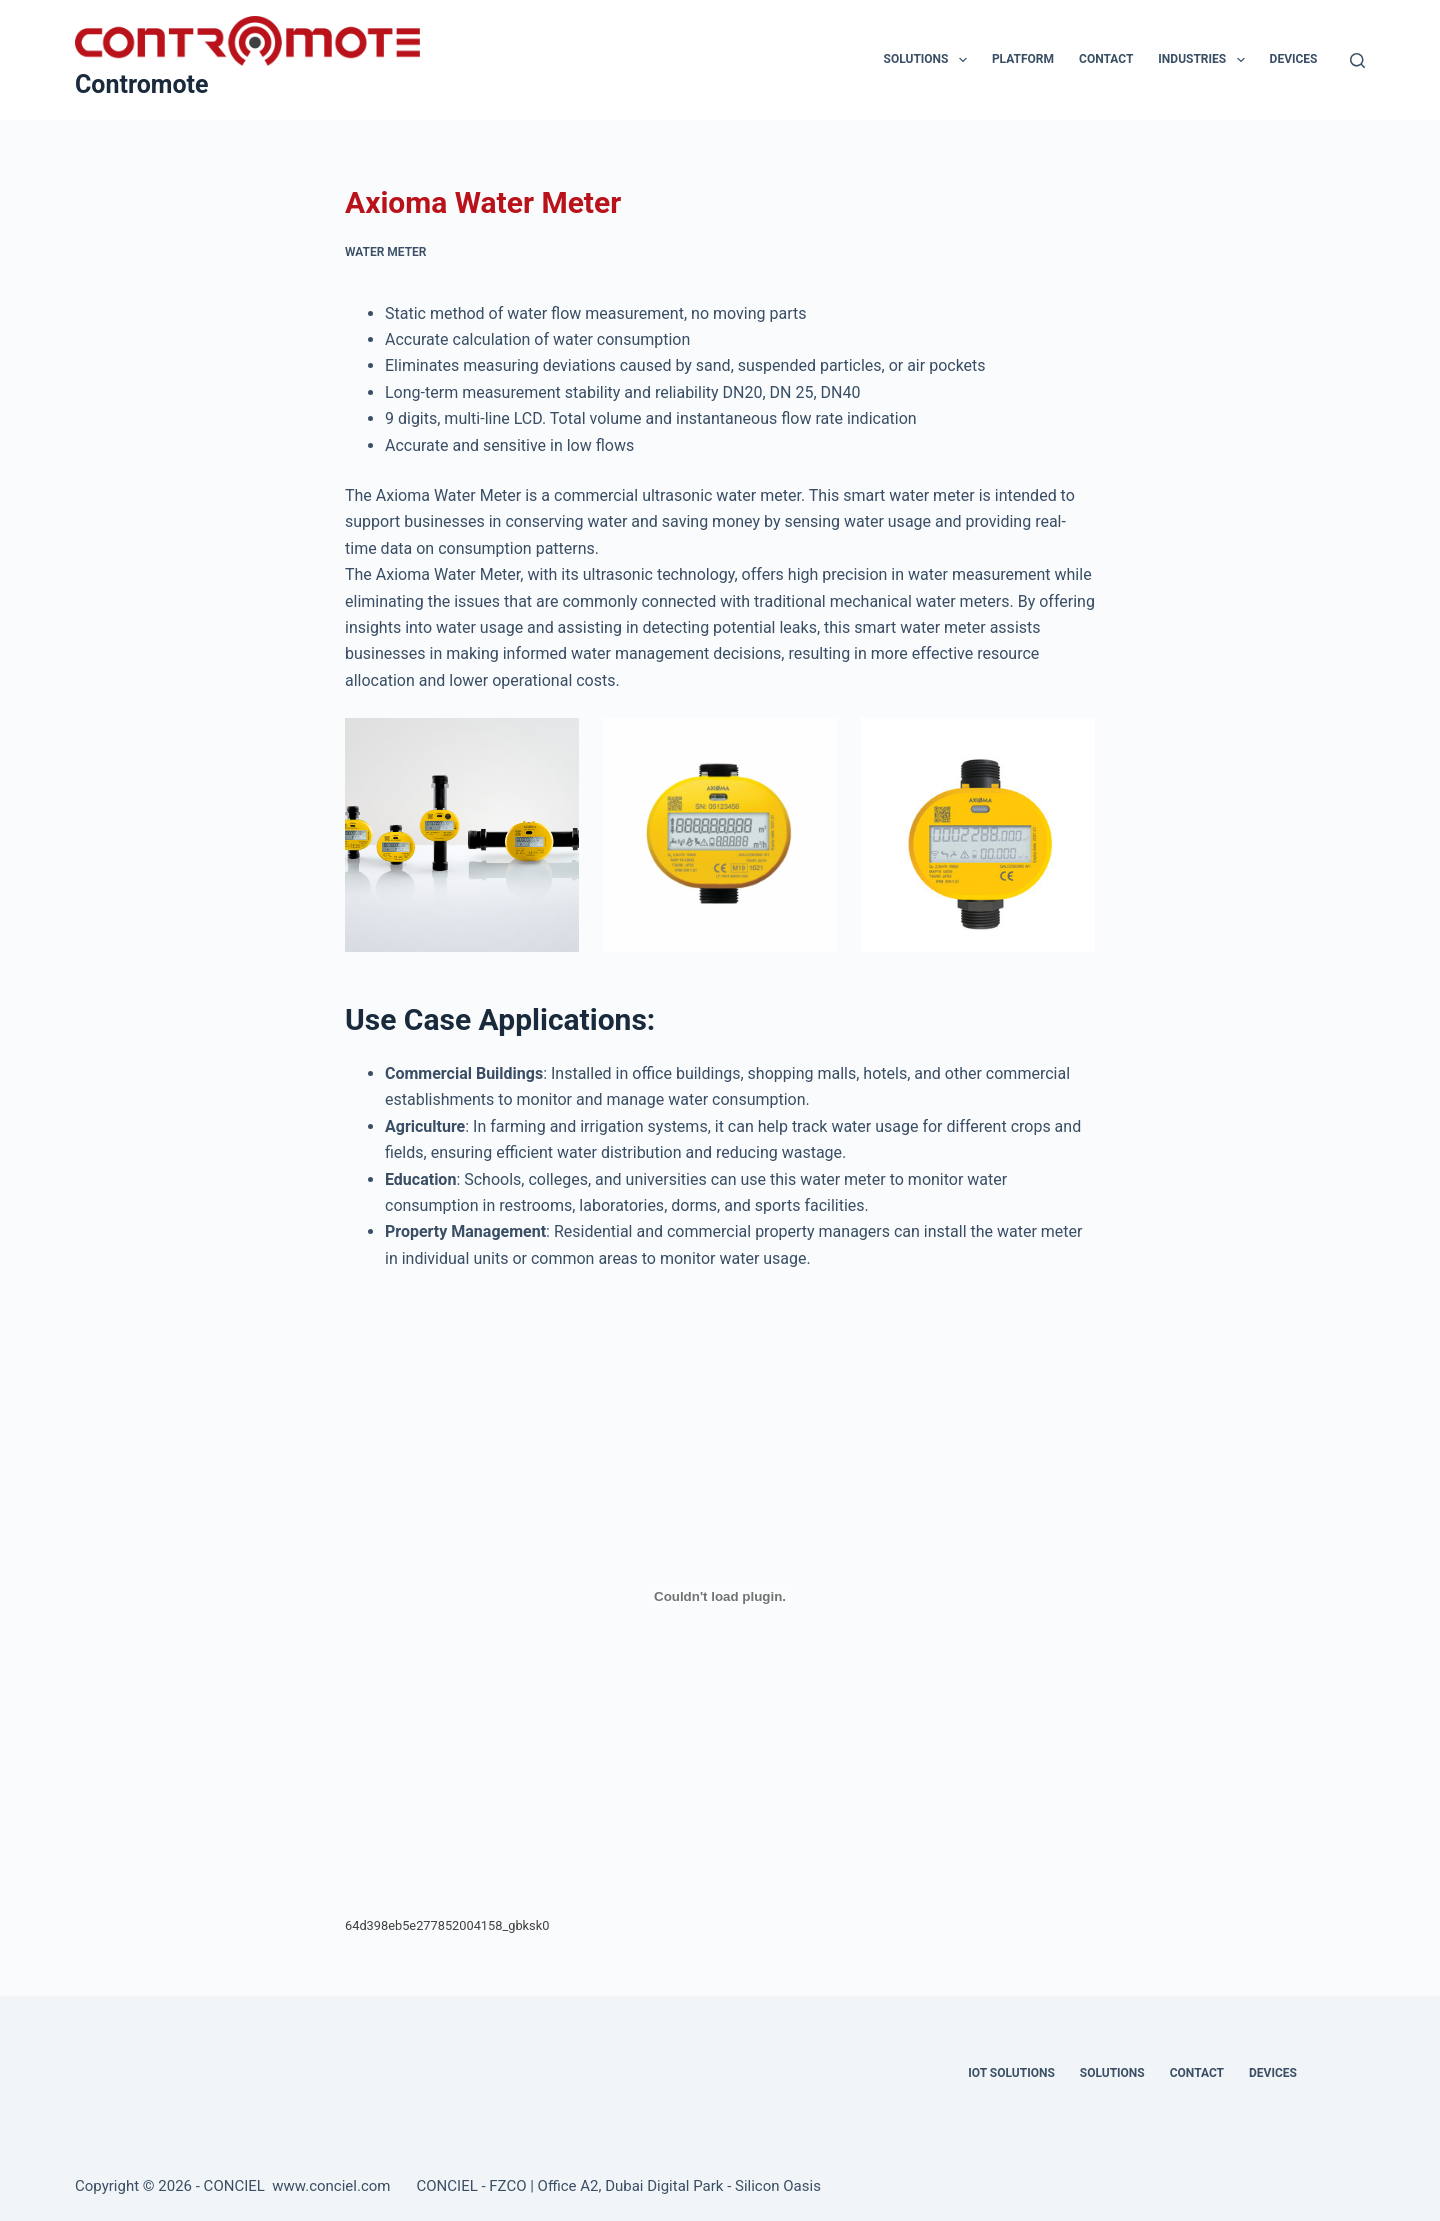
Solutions (929, 60)
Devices (1294, 59)
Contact (1106, 59)
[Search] (1357, 60)
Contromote (142, 84)
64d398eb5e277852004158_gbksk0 (447, 1925)
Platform (1023, 59)
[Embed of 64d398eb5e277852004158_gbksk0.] (720, 1596)
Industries (1205, 60)
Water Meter (385, 252)
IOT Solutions (1011, 2073)
